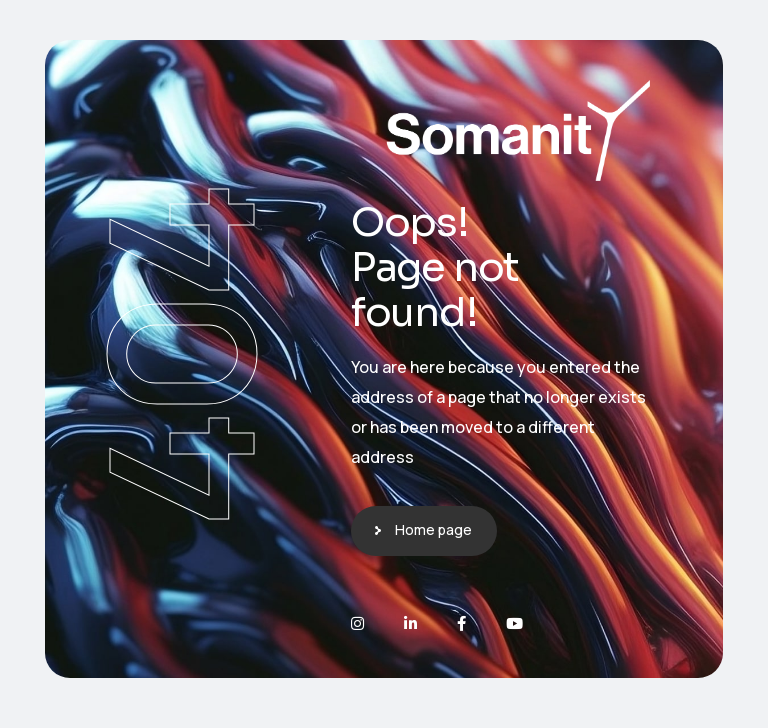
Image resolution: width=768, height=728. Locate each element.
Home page (433, 529)
